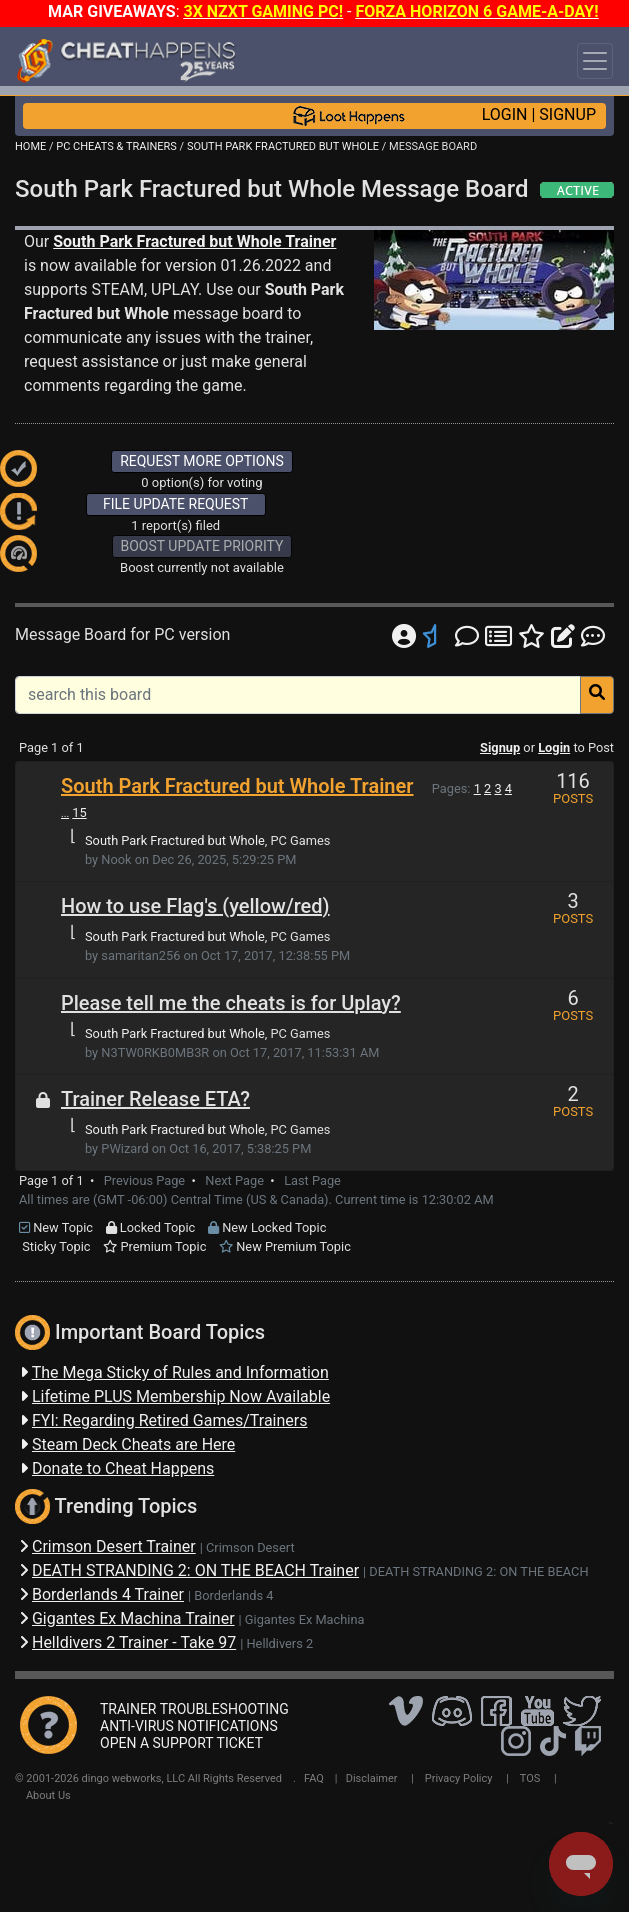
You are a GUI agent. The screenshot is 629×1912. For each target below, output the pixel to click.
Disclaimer (372, 1778)
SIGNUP (567, 114)
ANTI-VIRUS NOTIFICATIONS (189, 1726)
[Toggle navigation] (595, 61)
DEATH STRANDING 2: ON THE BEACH (478, 1571)
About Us (48, 1795)
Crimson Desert (250, 1547)
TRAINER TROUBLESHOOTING (194, 1709)
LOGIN (505, 114)
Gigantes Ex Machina (305, 1619)
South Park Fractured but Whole (175, 840)
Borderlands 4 (233, 1595)
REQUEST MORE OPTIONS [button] (202, 461)
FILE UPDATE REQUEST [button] (175, 504)
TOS (530, 1778)
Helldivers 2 (279, 1643)
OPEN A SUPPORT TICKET (181, 1743)
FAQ (314, 1778)
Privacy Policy (459, 1778)
